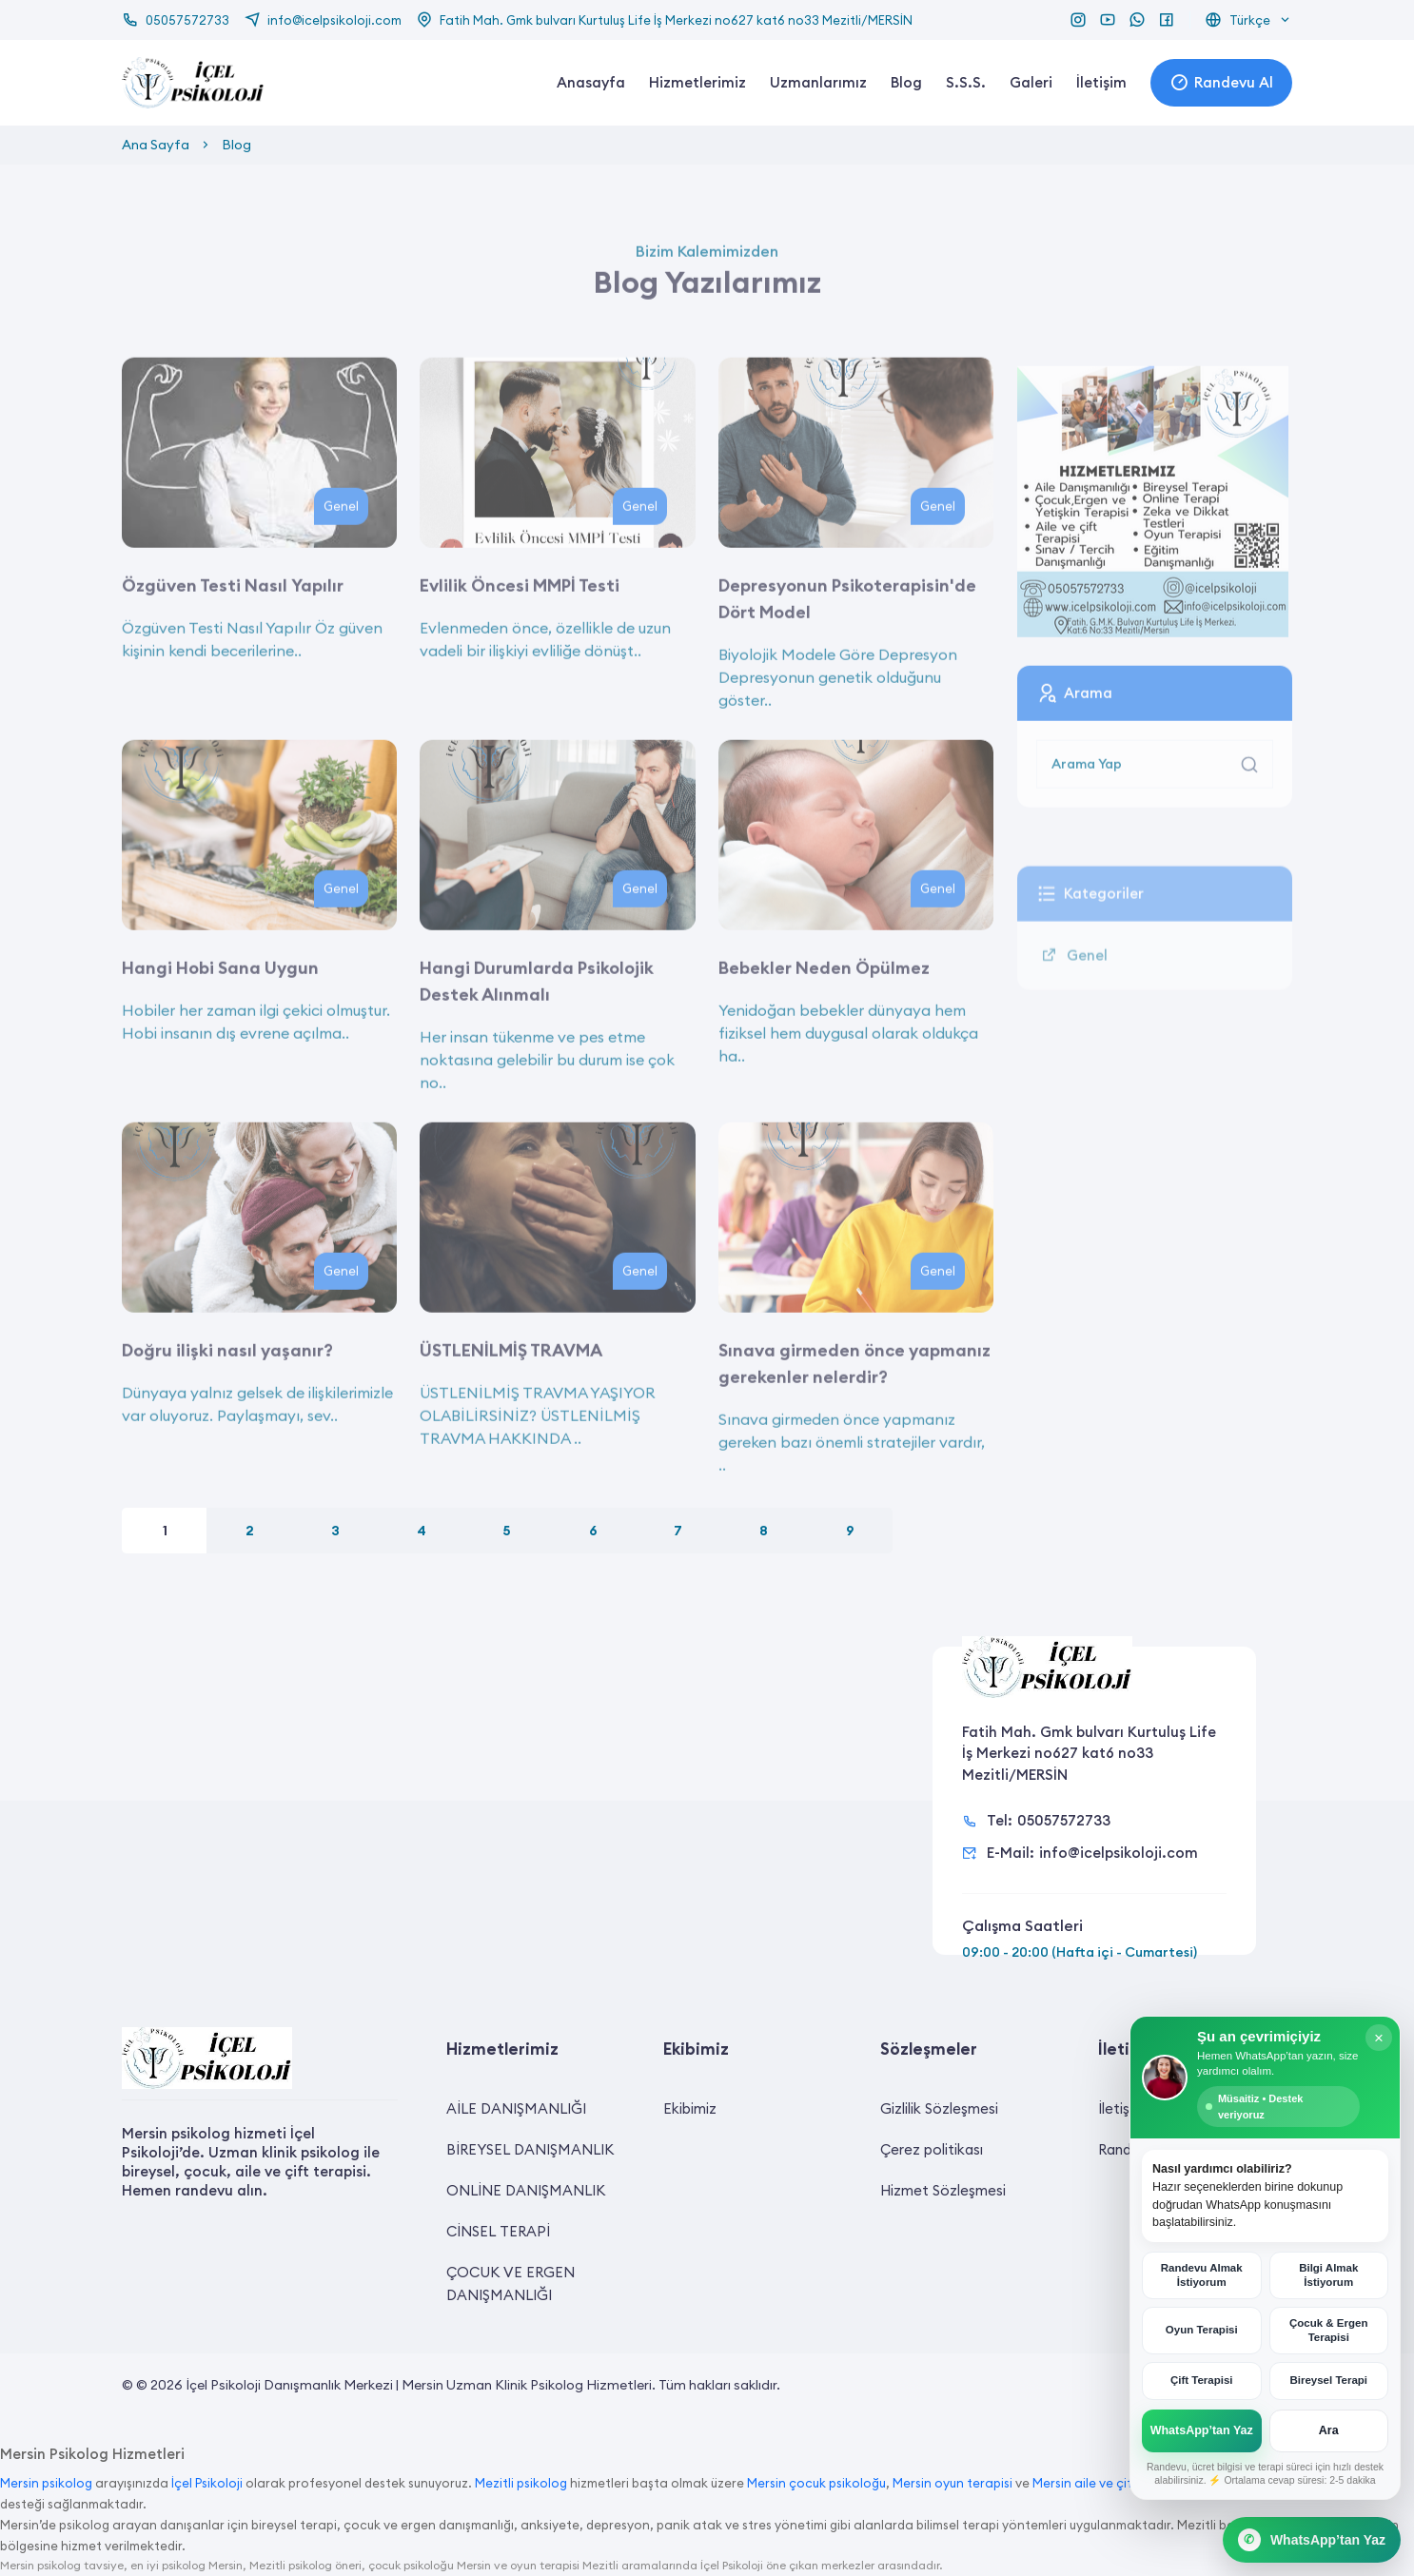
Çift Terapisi (1201, 2380)
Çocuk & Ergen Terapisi (1328, 2330)
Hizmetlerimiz (697, 82)
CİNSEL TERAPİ (498, 2231)
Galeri (1031, 82)
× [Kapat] (1379, 2038)
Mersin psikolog (46, 2482)
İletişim (1101, 82)
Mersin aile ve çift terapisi (1109, 2482)
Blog (906, 82)
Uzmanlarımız (818, 82)
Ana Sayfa (155, 144)
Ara (1329, 2430)
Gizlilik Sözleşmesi (939, 2108)
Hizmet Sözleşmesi (943, 2190)
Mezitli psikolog (521, 2482)
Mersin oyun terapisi (952, 2482)
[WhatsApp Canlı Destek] (1312, 2540)
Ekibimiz (690, 2108)
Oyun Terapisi (1202, 2329)
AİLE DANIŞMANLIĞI (516, 2108)
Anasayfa (591, 82)
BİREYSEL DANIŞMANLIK (530, 2149)
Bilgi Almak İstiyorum (1328, 2275)
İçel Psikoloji (207, 2482)
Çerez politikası (931, 2149)
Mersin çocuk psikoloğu (816, 2482)
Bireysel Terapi (1328, 2380)
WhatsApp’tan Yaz (1201, 2430)
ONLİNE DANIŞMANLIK (525, 2190)
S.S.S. (966, 82)
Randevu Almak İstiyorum (1202, 2275)
